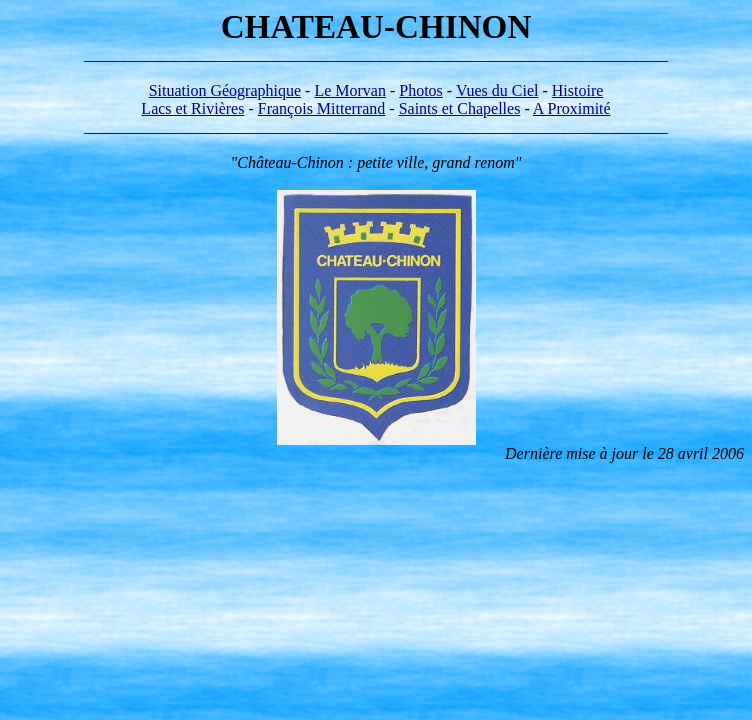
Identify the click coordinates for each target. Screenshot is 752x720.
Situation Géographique (225, 90)
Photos (421, 90)
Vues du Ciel (497, 90)
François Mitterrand (322, 108)
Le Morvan (350, 90)
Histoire (578, 90)
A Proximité (572, 108)
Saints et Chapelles (460, 108)
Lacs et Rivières (192, 108)
